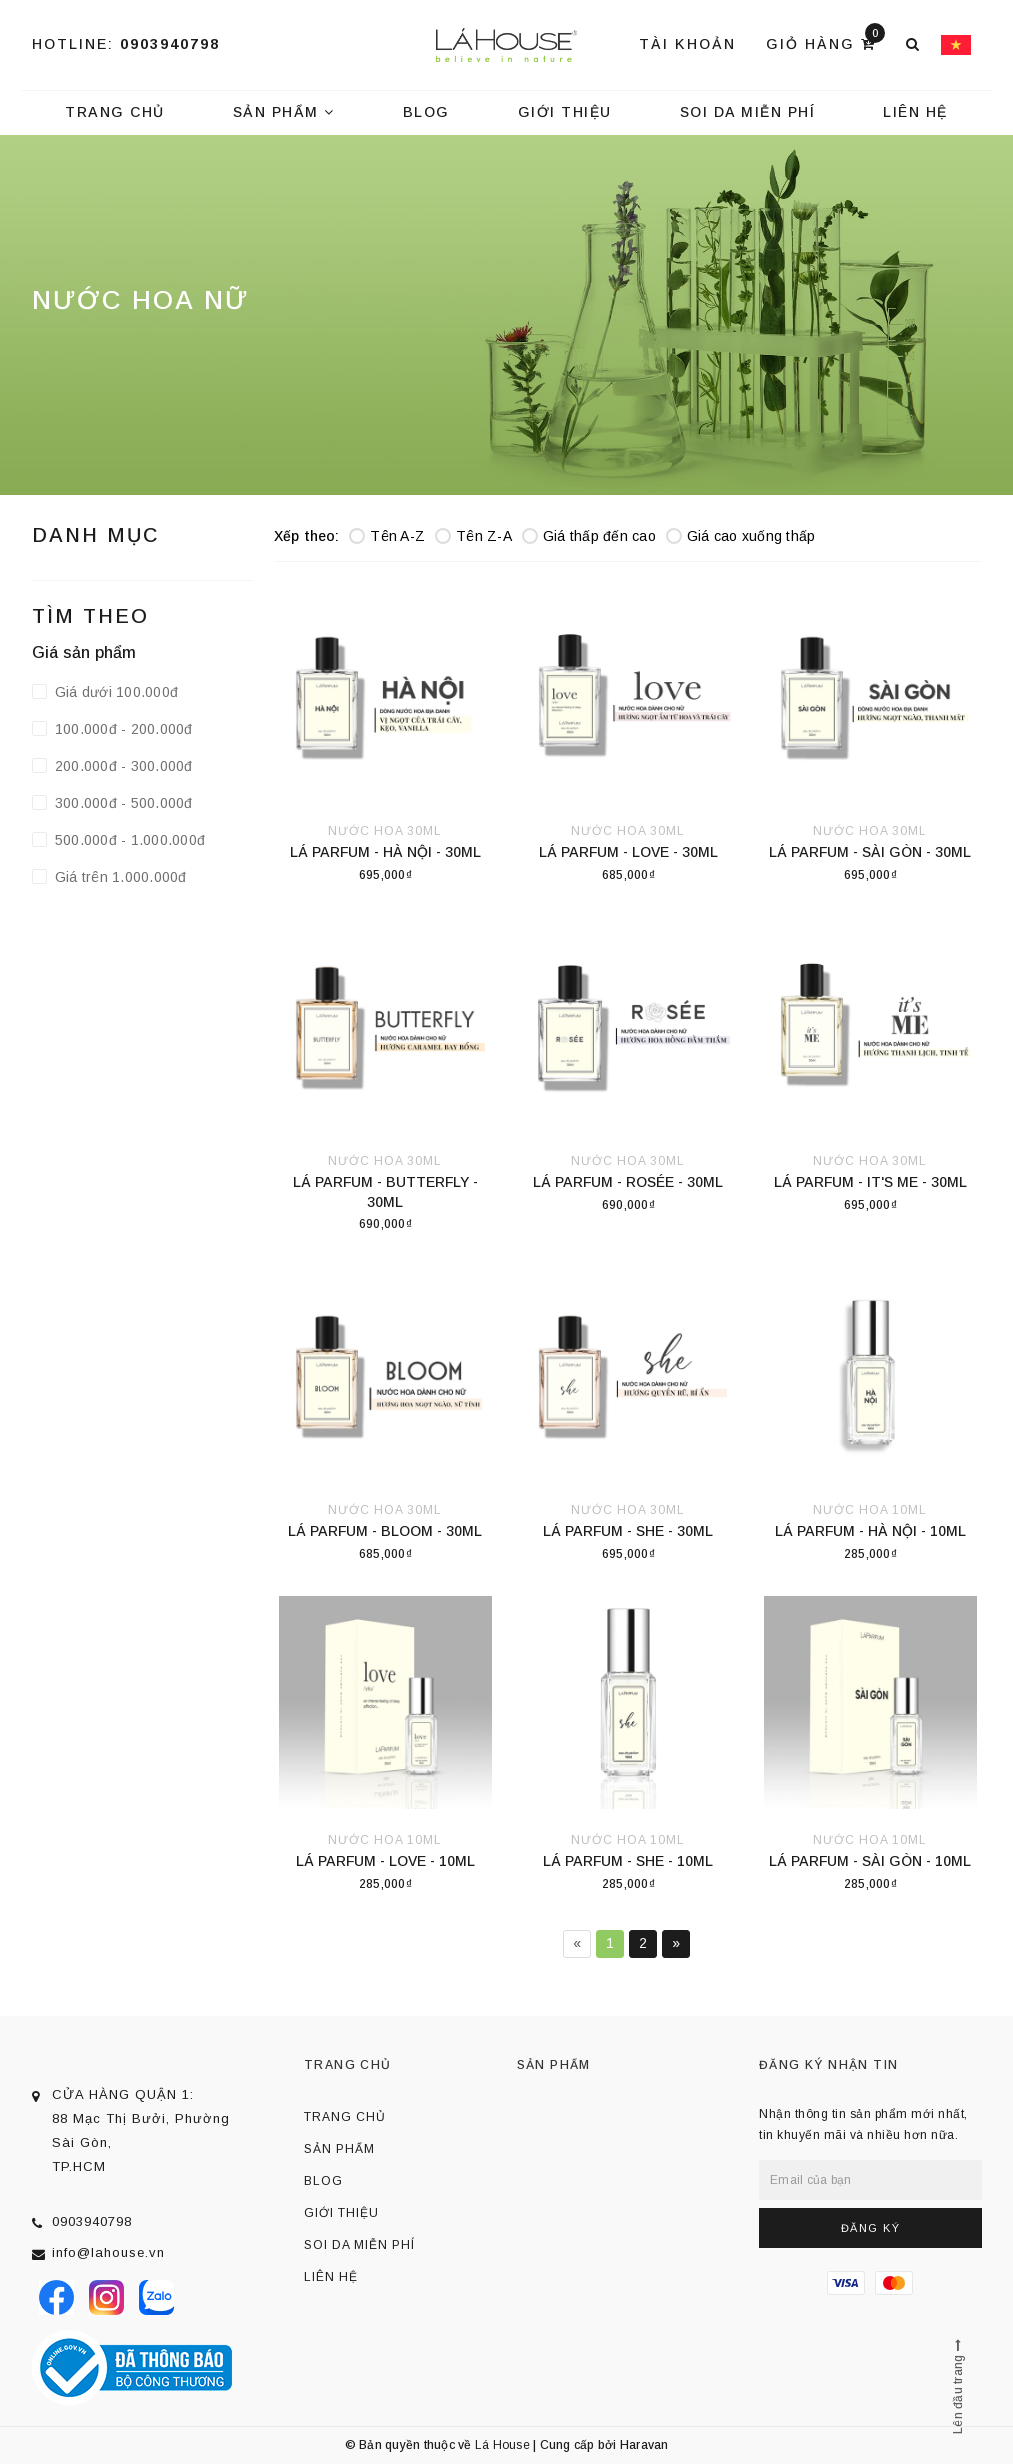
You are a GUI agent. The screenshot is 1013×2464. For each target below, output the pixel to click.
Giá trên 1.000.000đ (119, 877)
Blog (426, 112)
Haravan (644, 2445)
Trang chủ (115, 112)
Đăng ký (871, 2228)
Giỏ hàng (825, 42)
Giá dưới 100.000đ (115, 692)
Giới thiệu (565, 112)
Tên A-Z (387, 536)
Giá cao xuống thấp (741, 536)
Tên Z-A (473, 536)
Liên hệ (915, 112)
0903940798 (170, 44)
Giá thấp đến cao (589, 536)
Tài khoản (687, 44)
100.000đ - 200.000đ (122, 729)
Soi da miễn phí (748, 112)
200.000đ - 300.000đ (122, 766)
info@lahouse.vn (108, 2252)
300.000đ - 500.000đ (122, 803)
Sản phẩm (284, 112)
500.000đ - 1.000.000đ (128, 840)
